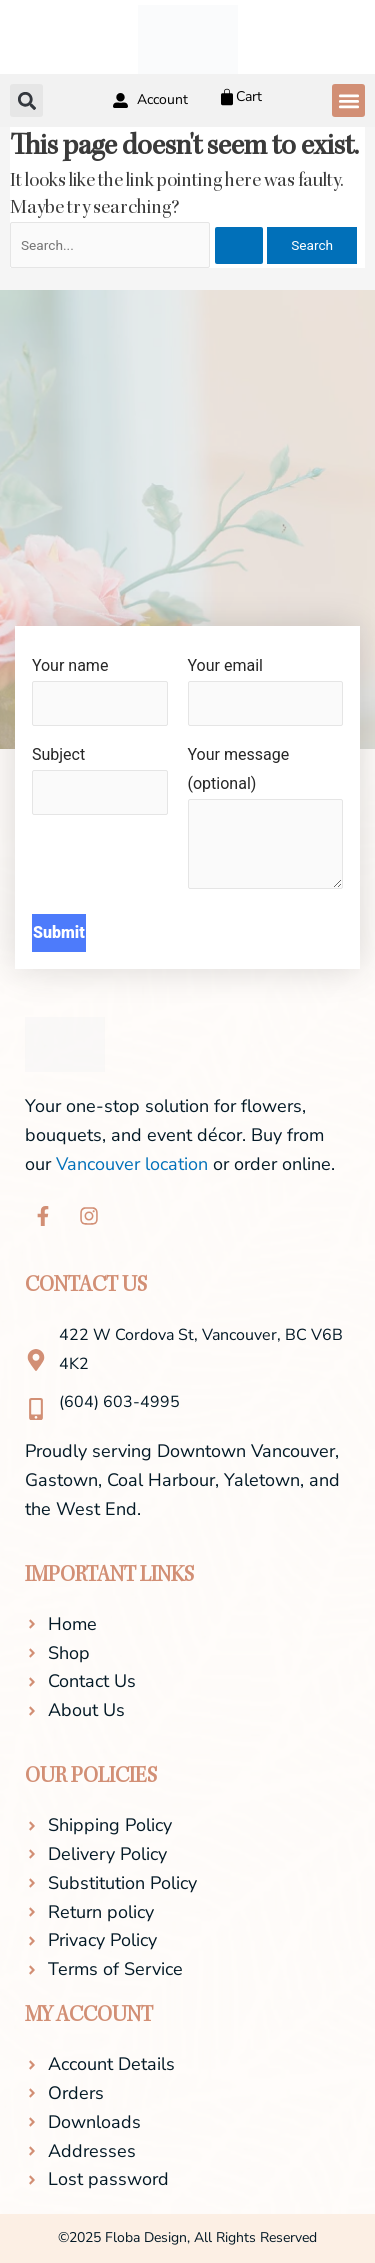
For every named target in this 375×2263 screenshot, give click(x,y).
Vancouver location (132, 1164)
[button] (348, 100)
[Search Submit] (239, 246)
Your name (100, 691)
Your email (266, 691)
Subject (100, 780)
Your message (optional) (266, 822)
